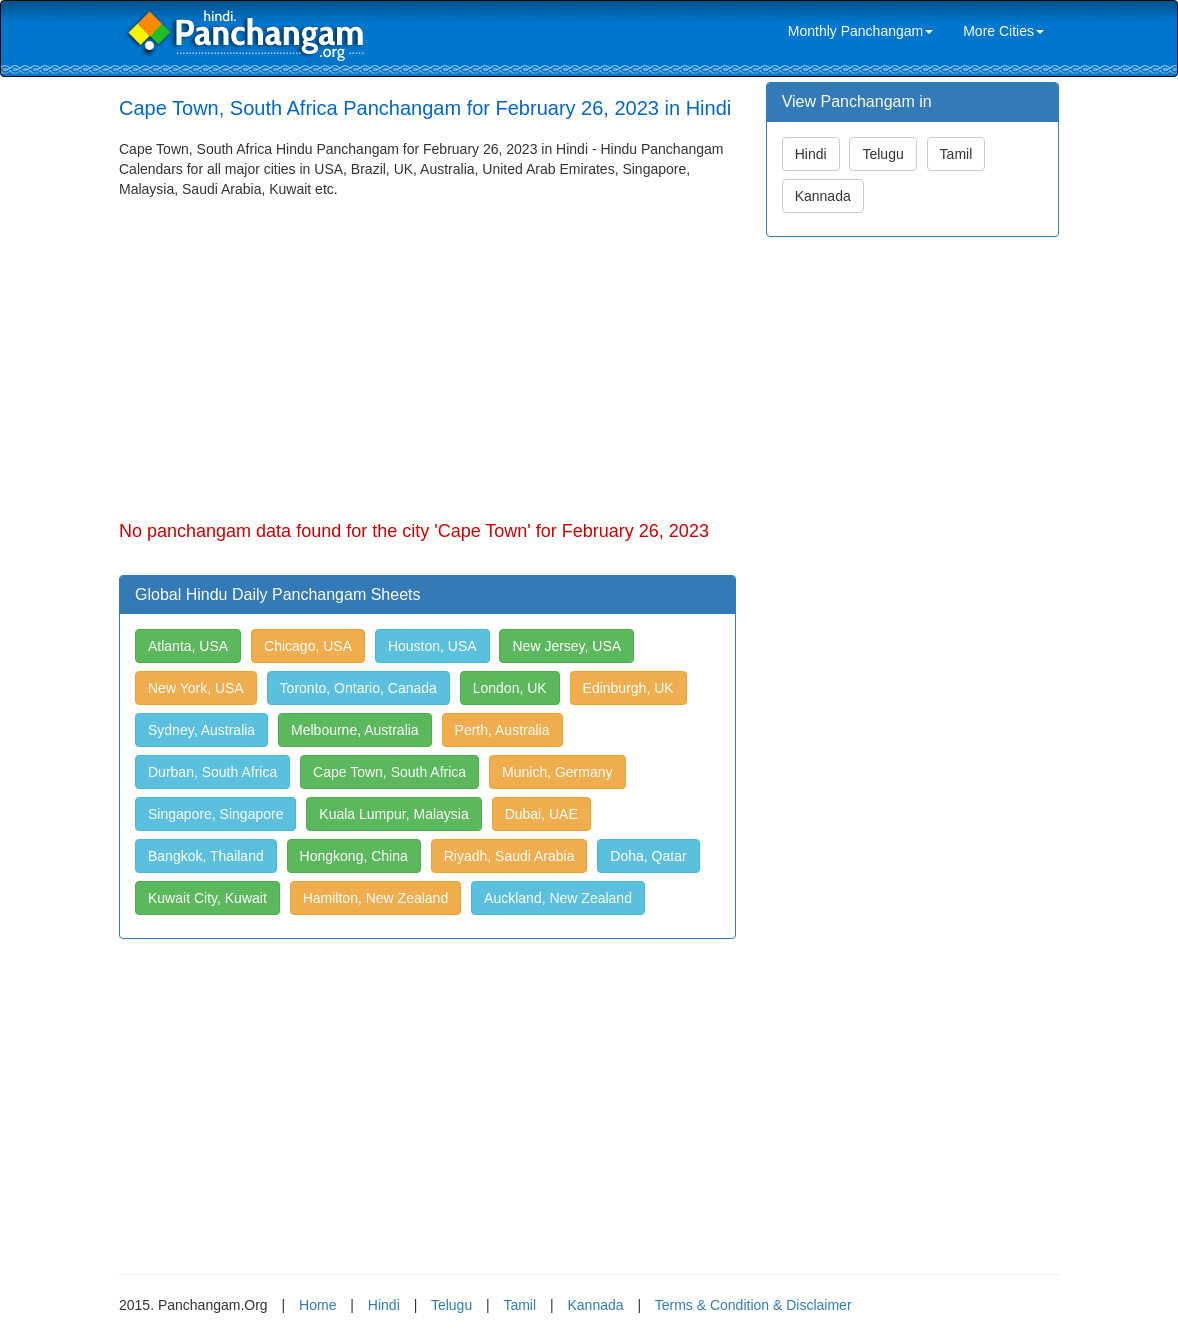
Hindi (811, 154)
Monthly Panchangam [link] (860, 31)
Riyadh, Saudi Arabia (509, 856)
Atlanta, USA (188, 646)
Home (317, 1305)
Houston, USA (432, 646)
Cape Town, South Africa (389, 772)
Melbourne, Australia (355, 730)
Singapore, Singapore (215, 814)
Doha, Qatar (648, 856)
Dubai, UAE (541, 814)
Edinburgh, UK (628, 688)
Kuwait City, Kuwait (207, 898)
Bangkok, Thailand (206, 856)
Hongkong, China (354, 856)
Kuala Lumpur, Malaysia (393, 814)
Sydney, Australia (201, 730)
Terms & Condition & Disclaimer (753, 1305)
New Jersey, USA (566, 646)
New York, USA (196, 688)
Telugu (882, 154)
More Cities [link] (1003, 31)
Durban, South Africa (212, 772)
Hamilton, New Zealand (376, 898)
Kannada (823, 196)
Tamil (956, 154)
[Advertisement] (427, 349)
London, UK (510, 688)
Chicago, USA (308, 646)
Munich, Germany (557, 772)
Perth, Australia (502, 730)
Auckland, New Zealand (558, 898)
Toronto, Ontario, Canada (358, 688)
